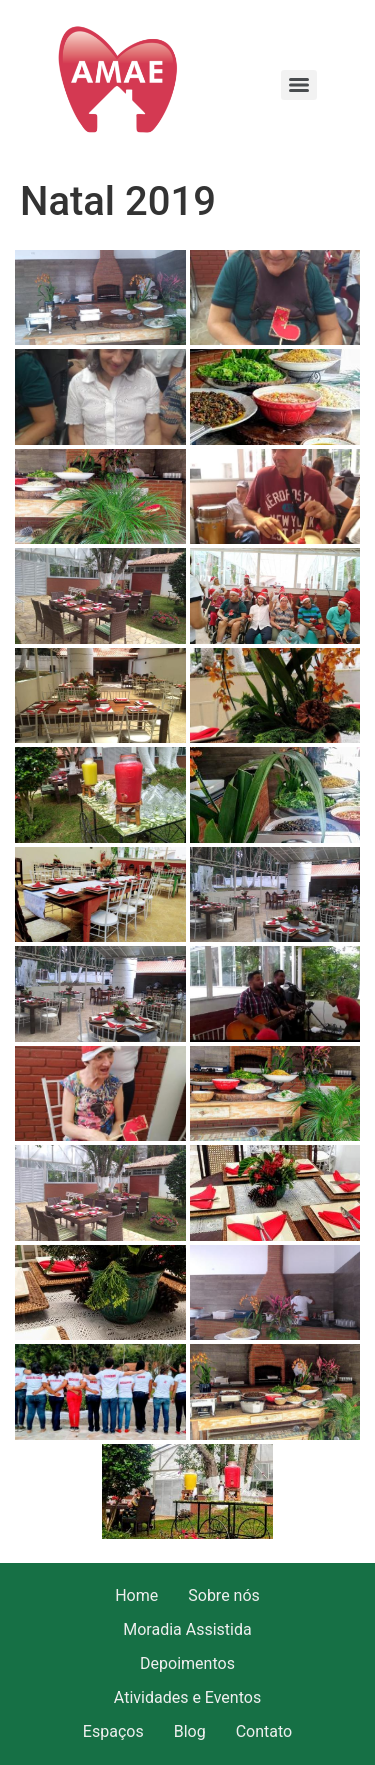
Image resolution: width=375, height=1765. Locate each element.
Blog (190, 1731)
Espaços (113, 1731)
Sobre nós (224, 1595)
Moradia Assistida (187, 1629)
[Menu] (299, 85)
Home (136, 1595)
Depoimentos (187, 1663)
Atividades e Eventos (187, 1697)
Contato (264, 1731)
